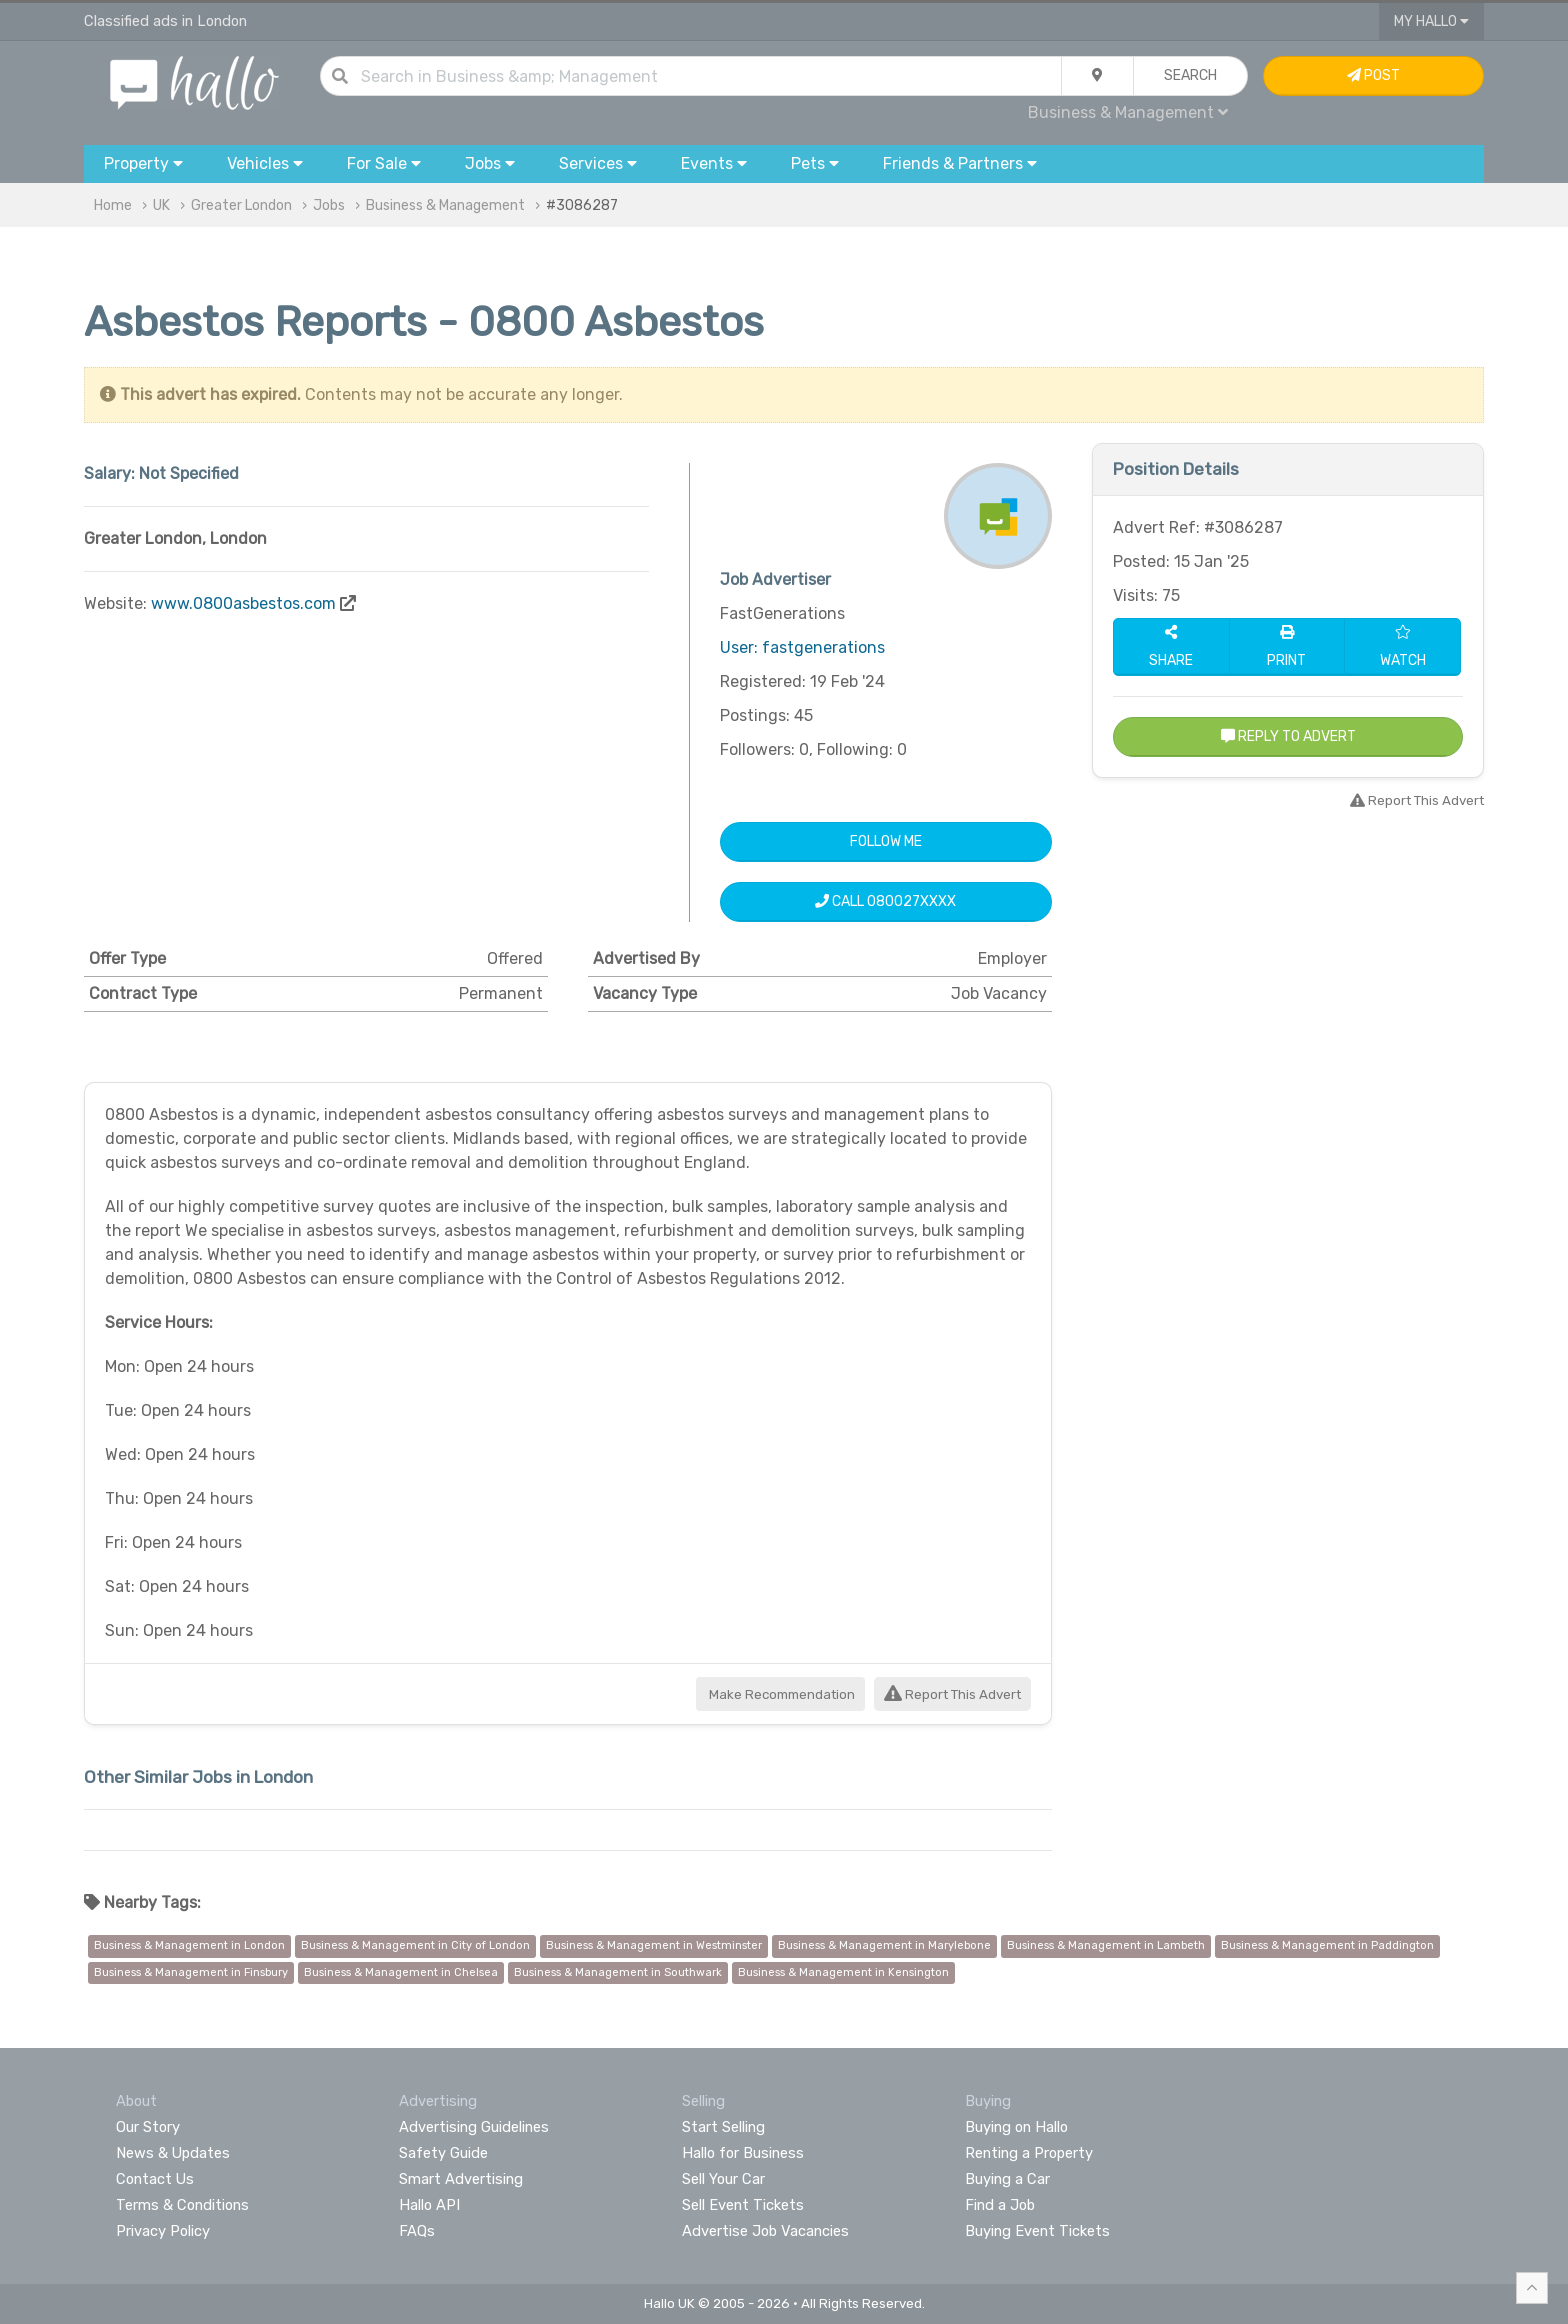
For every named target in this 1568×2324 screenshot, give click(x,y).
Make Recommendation (780, 1694)
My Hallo (1431, 21)
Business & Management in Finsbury (191, 1972)
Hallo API (429, 2205)
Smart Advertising (461, 2179)
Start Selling (723, 2127)
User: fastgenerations (802, 647)
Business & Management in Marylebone (884, 1945)
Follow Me (886, 841)
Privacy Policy (163, 2231)
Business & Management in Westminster (654, 1945)
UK (161, 205)
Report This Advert (952, 1694)
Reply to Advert (1288, 736)
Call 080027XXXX (885, 901)
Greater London (241, 205)
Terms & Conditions (182, 2205)
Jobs (329, 205)
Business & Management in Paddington (1327, 1945)
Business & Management (1128, 112)
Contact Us (155, 2179)
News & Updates (173, 2153)
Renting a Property (1029, 2153)
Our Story (148, 2127)
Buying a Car (1007, 2179)
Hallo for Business (743, 2153)
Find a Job (1000, 2205)
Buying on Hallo (1016, 2127)
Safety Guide (443, 2153)
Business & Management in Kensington (843, 1972)
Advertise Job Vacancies (765, 2231)
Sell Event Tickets (743, 2205)
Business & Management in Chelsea (401, 1972)
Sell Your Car (723, 2179)
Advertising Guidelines (474, 2127)
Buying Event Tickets (1037, 2231)
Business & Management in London (189, 1945)
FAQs (417, 2231)
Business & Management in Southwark (618, 1972)
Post (1373, 75)
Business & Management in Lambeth (1106, 1945)
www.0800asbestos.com (243, 603)
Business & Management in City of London (415, 1945)
